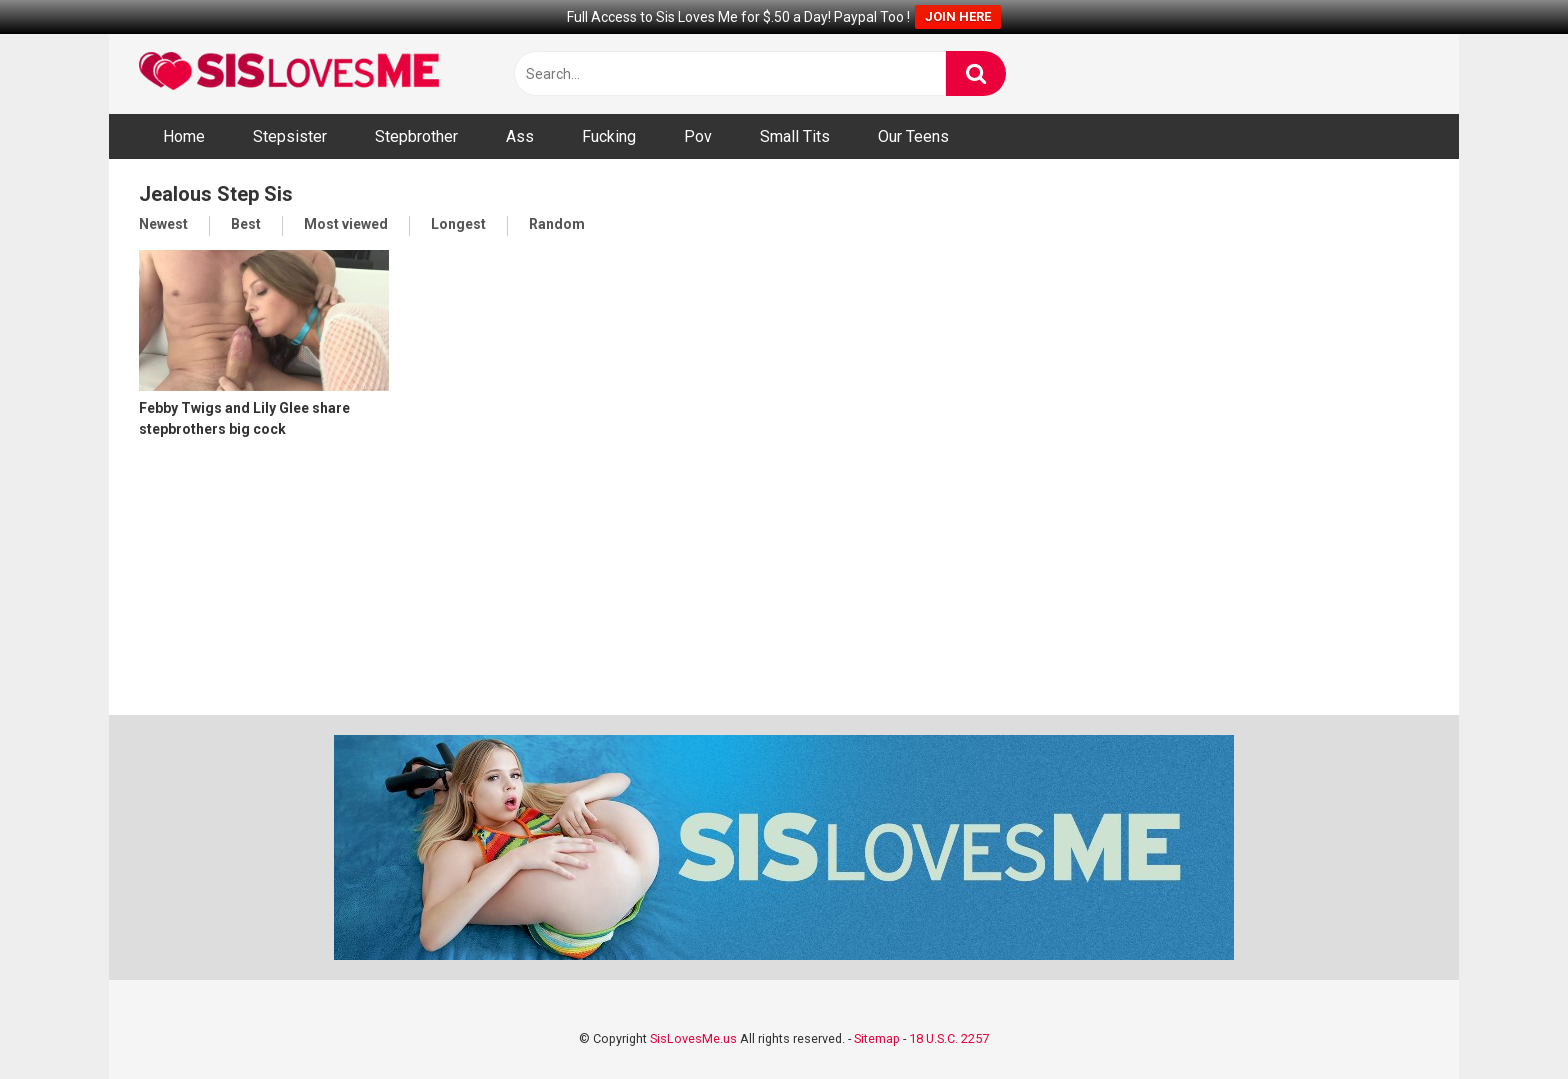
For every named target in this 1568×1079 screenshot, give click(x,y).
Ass (520, 136)
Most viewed (346, 224)
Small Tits (795, 136)
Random (557, 224)
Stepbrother (416, 136)
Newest (163, 224)
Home (184, 136)
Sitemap (877, 1038)
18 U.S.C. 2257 (949, 1038)
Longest (458, 224)
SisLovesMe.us (693, 1038)
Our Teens (913, 136)
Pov (698, 136)
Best (246, 224)
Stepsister (290, 136)
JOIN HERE (958, 16)
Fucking (609, 136)
